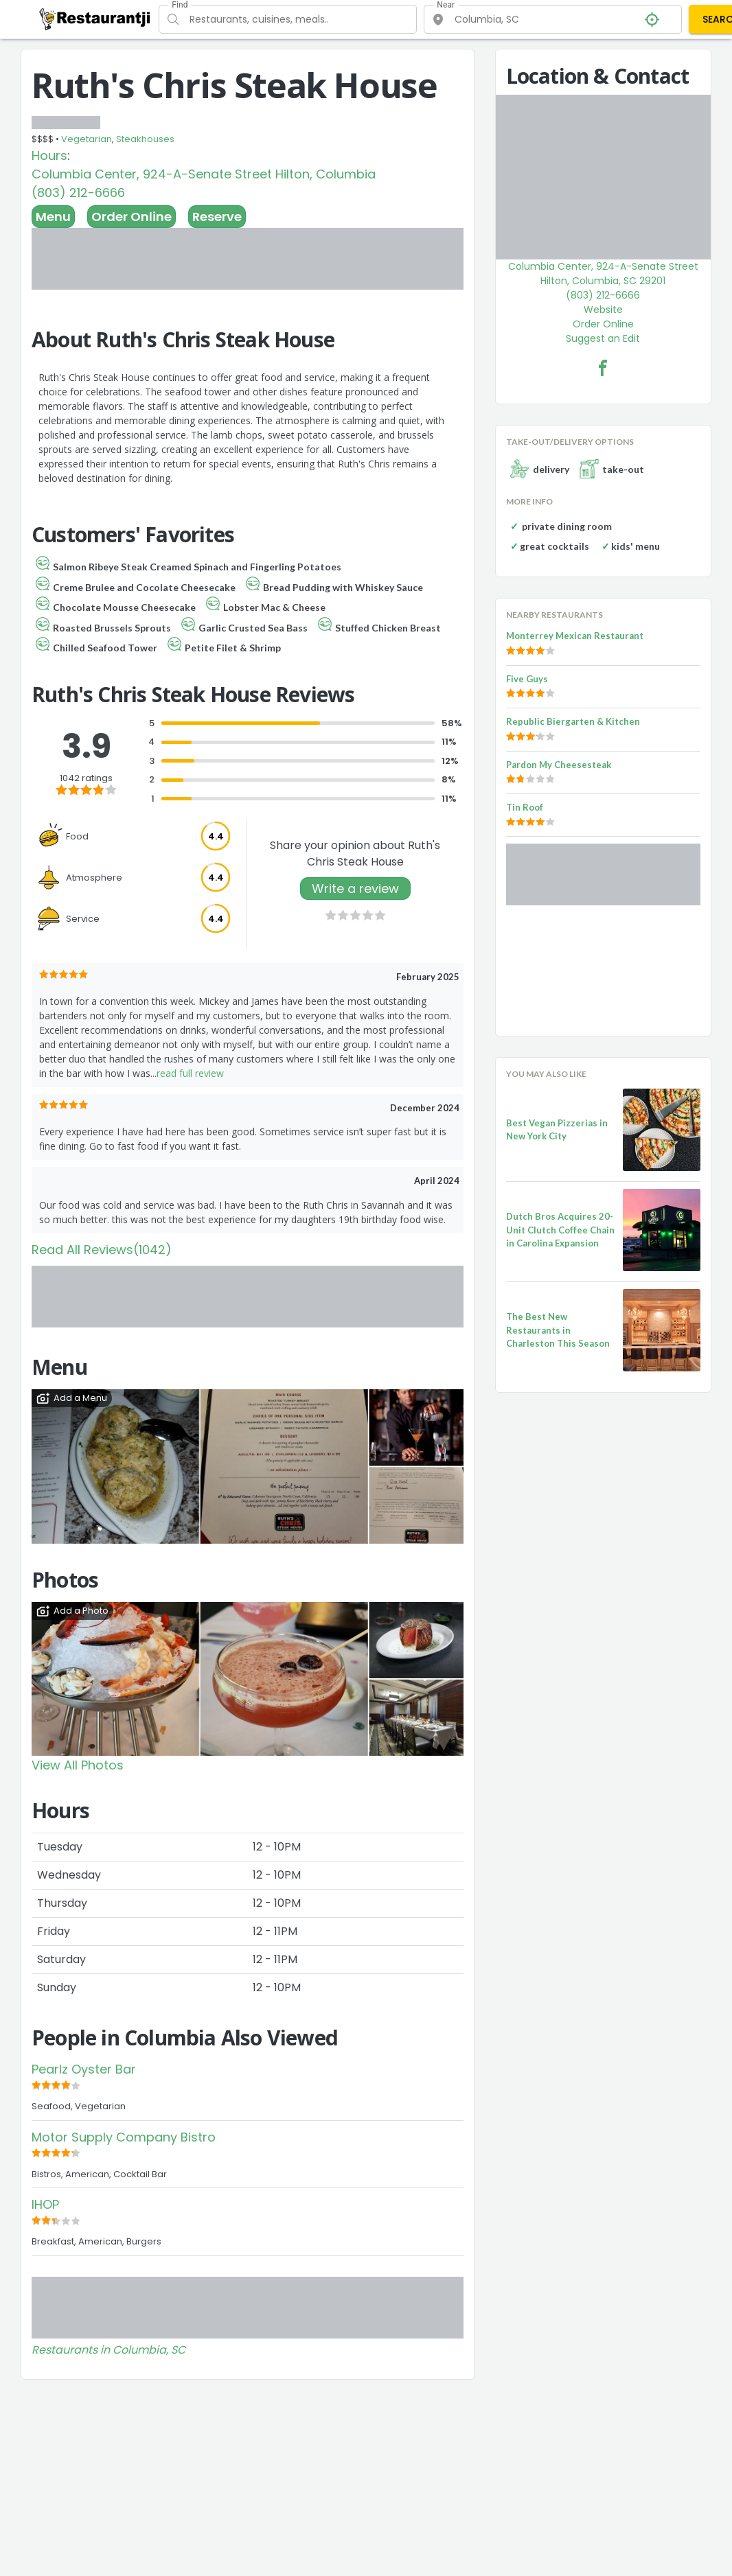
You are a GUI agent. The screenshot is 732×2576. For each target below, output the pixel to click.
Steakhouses (145, 139)
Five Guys (527, 678)
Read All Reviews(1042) (102, 1249)
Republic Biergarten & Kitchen (573, 721)
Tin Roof (524, 807)
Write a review (355, 888)
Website (603, 309)
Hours (49, 155)
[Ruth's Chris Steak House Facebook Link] (603, 368)
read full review (190, 1073)
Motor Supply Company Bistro (124, 2137)
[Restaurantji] (95, 18)
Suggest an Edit (603, 338)
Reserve (217, 216)
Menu (53, 216)
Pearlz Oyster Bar (84, 2069)
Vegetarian (86, 139)
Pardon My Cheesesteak (558, 764)
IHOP (45, 2204)
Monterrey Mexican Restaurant (574, 635)
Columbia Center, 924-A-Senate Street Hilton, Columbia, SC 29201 (603, 273)
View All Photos (78, 1765)
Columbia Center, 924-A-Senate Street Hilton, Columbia (204, 174)
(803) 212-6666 (78, 192)
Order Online (131, 216)
